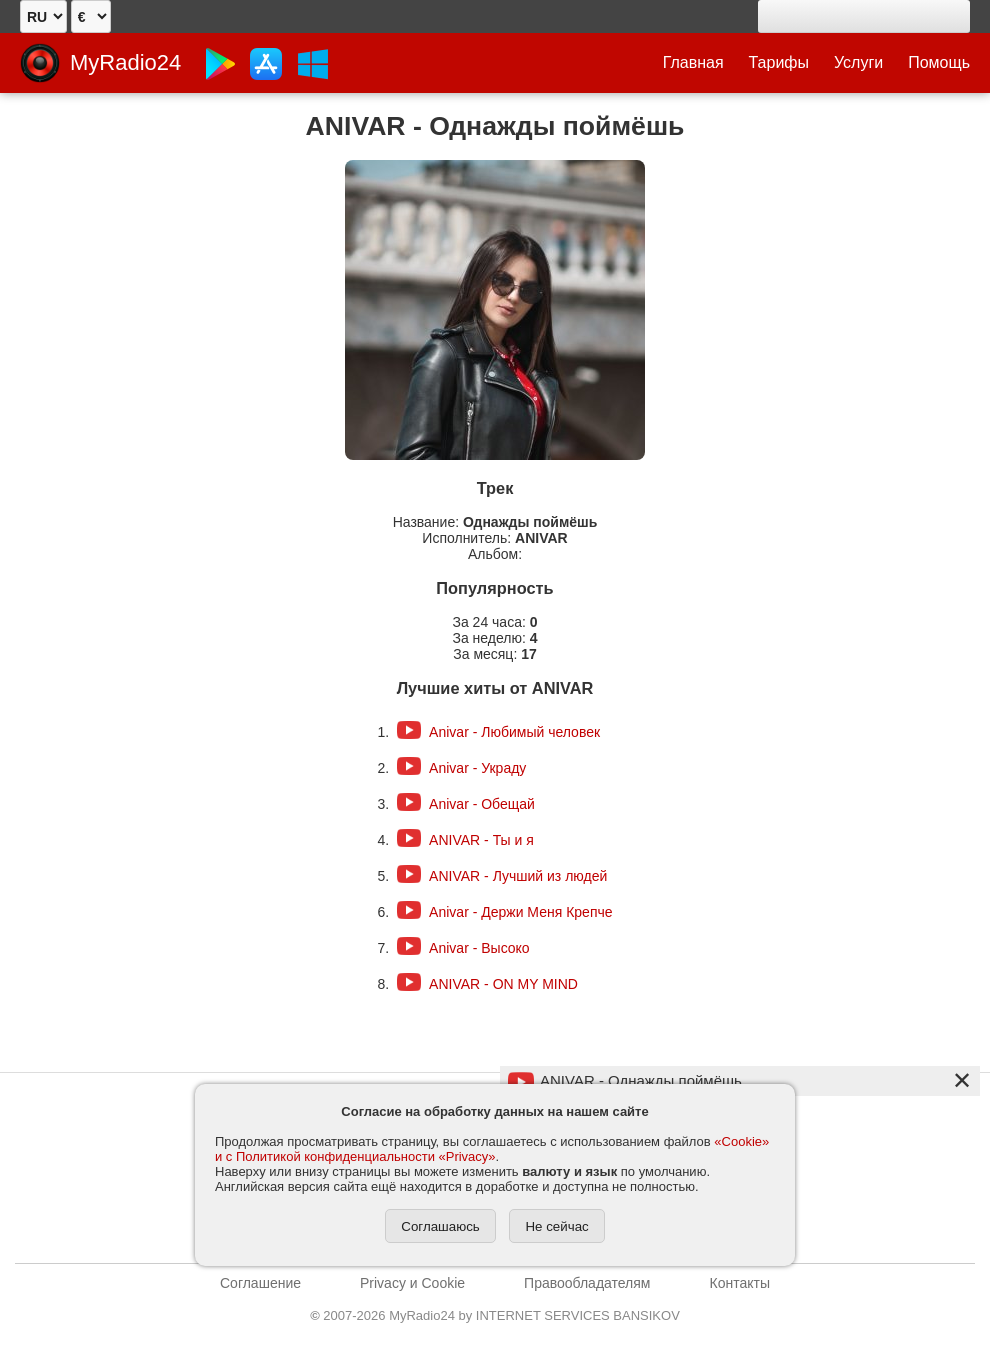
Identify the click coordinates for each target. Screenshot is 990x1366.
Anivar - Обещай (482, 804)
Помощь (939, 62)
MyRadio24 (125, 62)
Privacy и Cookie (412, 1283)
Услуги (858, 62)
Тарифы (779, 62)
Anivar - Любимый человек (514, 732)
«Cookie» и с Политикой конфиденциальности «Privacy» (492, 1149)
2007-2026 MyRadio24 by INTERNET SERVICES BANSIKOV (495, 1315)
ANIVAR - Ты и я (481, 840)
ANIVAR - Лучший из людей (518, 876)
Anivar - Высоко (479, 948)
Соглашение (260, 1283)
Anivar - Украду (477, 768)
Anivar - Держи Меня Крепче (520, 912)
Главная (693, 62)
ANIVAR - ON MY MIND (503, 984)
